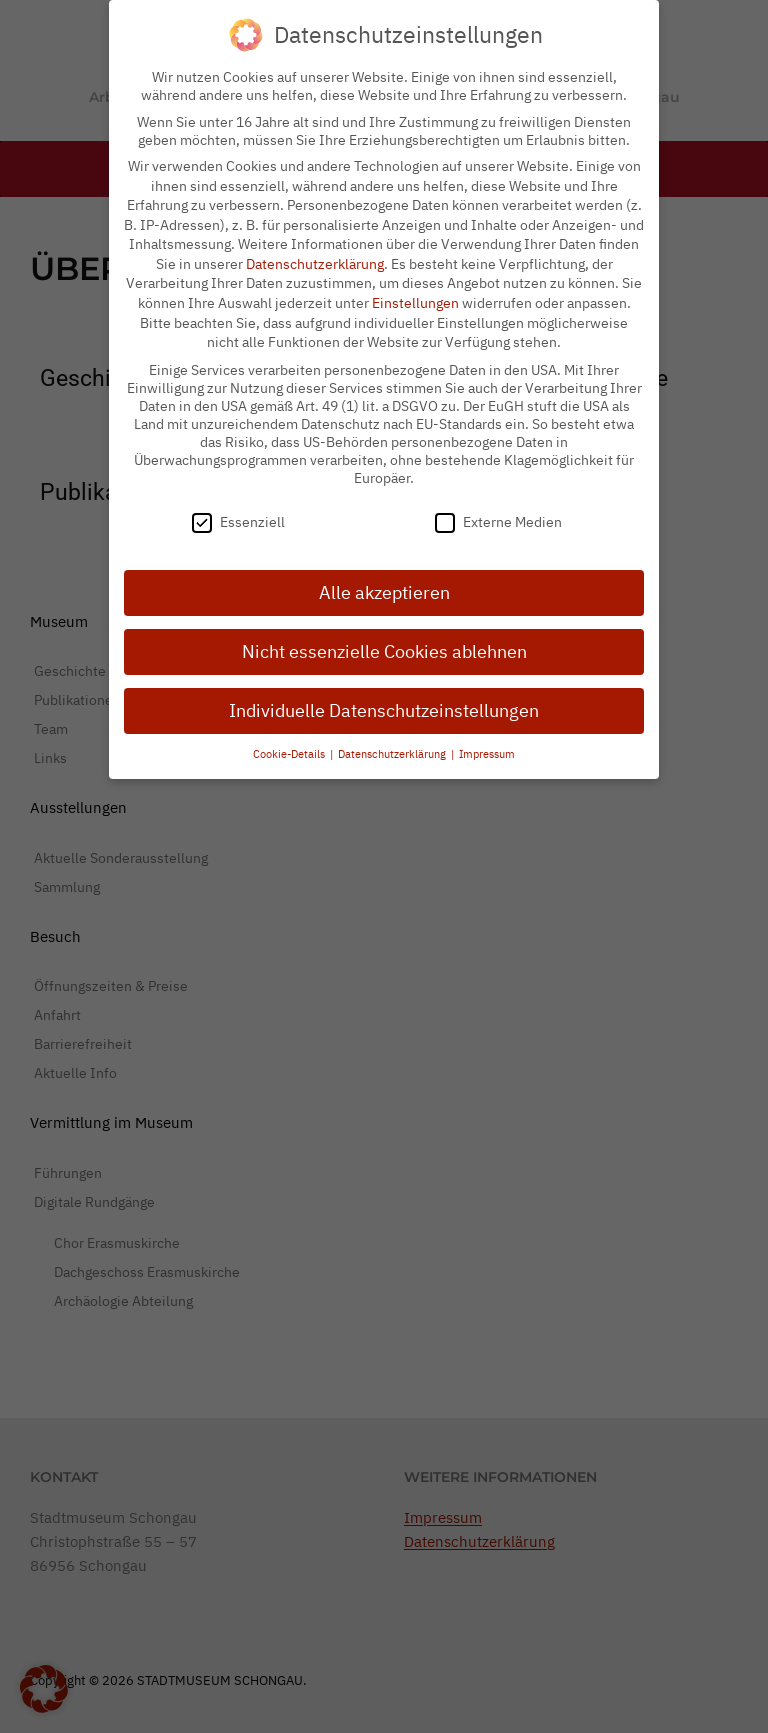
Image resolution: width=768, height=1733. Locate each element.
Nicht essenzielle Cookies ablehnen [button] (384, 638)
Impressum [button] (487, 741)
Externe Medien (498, 510)
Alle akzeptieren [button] (384, 579)
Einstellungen (415, 290)
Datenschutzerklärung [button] (393, 741)
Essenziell (238, 510)
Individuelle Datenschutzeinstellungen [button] (384, 697)
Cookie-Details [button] (290, 741)
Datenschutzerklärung (315, 251)
